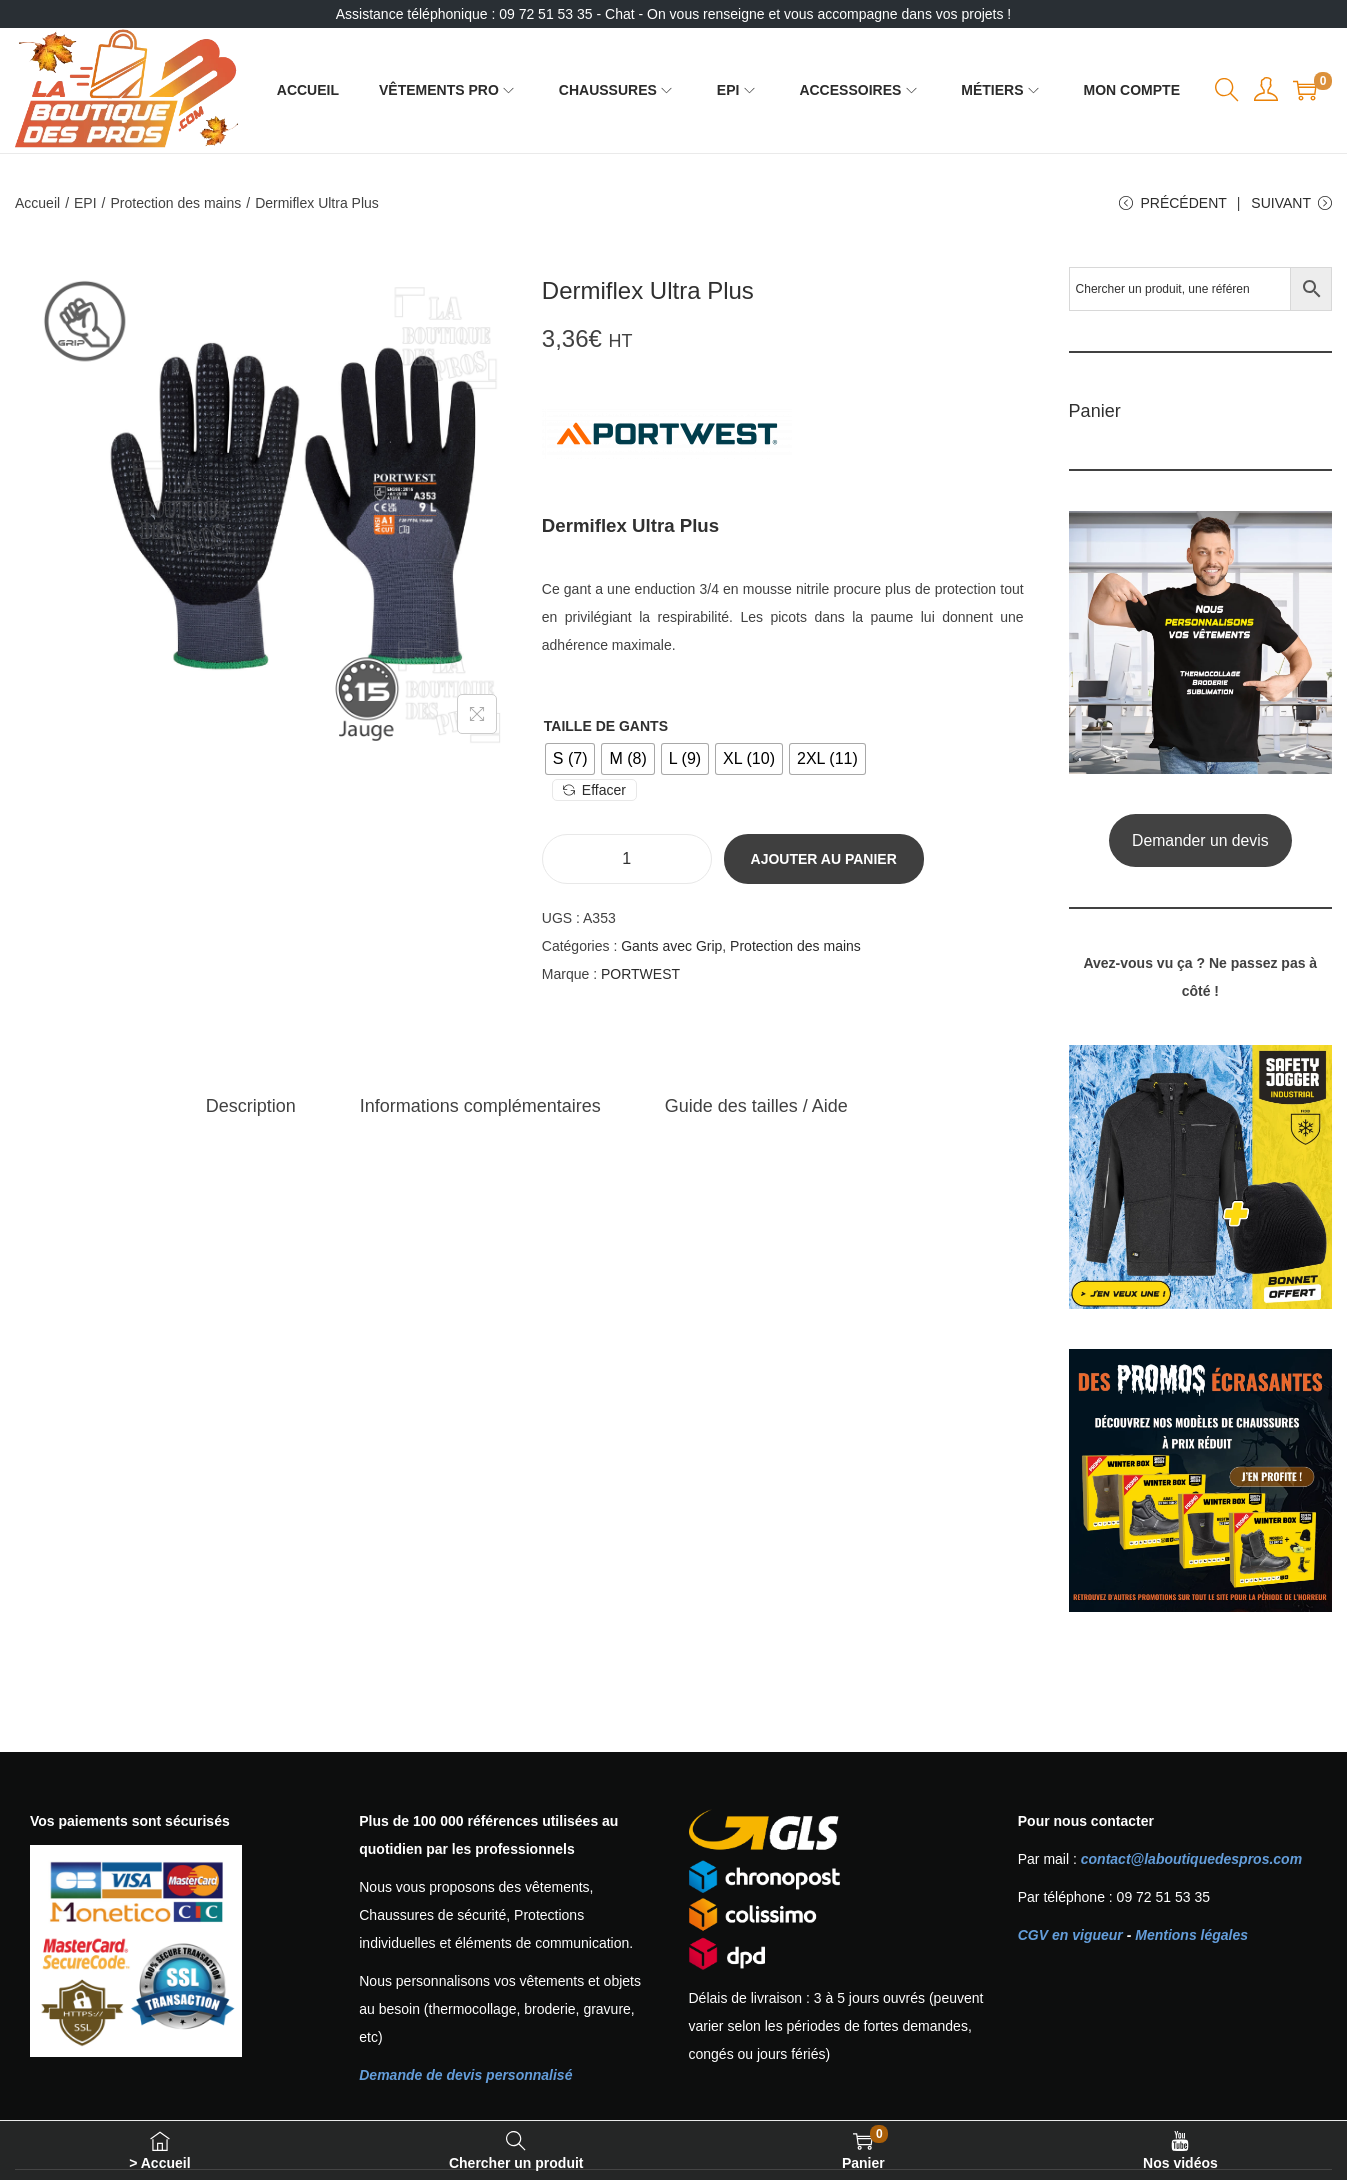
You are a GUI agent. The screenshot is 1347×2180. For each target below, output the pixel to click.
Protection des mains (176, 203)
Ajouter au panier (824, 859)
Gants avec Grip (671, 946)
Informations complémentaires (480, 1106)
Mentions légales (1191, 1935)
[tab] (251, 1106)
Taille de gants (606, 726)
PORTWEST (640, 974)
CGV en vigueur (1070, 1935)
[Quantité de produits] (627, 859)
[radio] (570, 759)
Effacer (594, 790)
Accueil (37, 203)
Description (251, 1106)
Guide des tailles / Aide (756, 1106)
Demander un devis (1200, 840)
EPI (85, 203)
